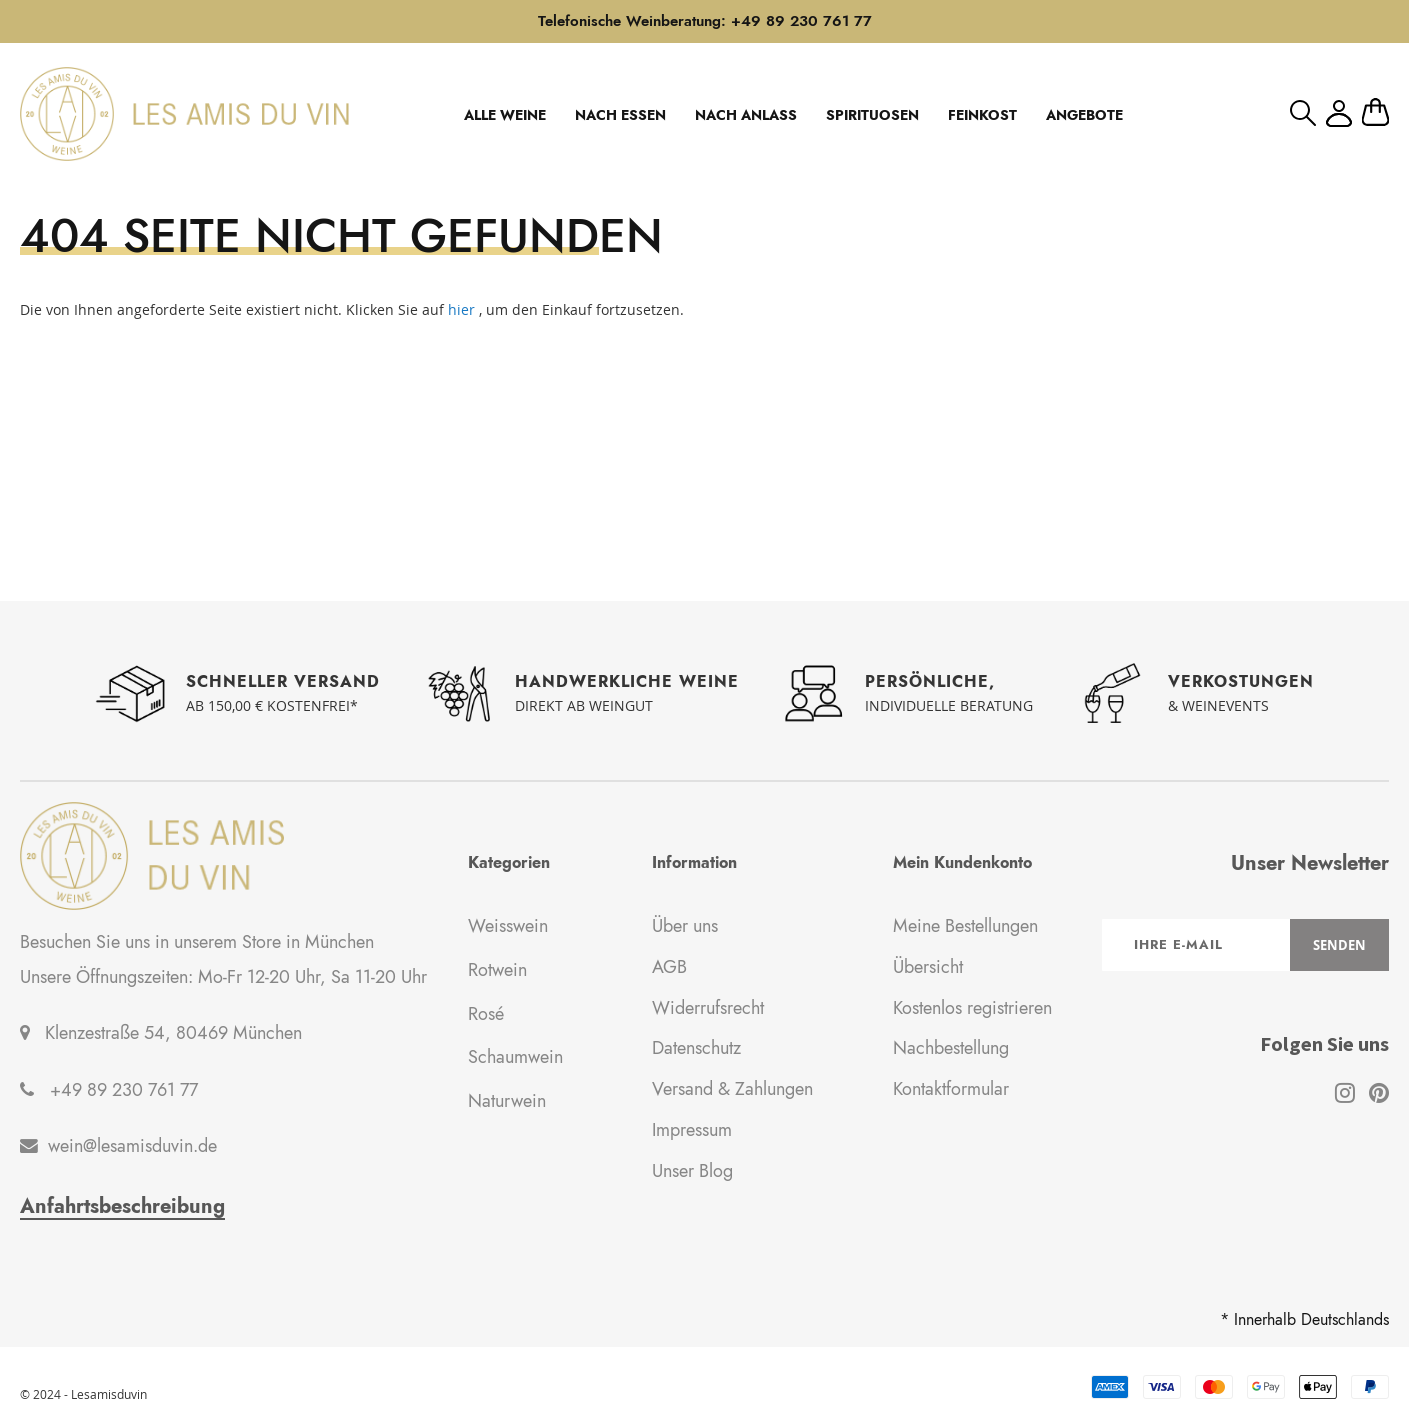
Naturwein (507, 1101)
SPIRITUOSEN (872, 115)
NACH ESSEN (620, 115)
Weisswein (508, 926)
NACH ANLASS (746, 115)
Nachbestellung (951, 1048)
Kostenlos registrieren (972, 1008)
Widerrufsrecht (708, 1008)
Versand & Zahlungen (732, 1089)
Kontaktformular (951, 1089)
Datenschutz (696, 1048)
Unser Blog (692, 1171)
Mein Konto (1339, 113)
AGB (669, 967)
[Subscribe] (1339, 945)
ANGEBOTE (1084, 115)
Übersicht (928, 967)
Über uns (685, 926)
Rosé (486, 1014)
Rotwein (497, 970)
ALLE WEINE (505, 115)
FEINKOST (982, 115)
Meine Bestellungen (965, 926)
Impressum (692, 1130)
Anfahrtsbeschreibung (122, 1207)
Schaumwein (515, 1057)
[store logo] (184, 114)
